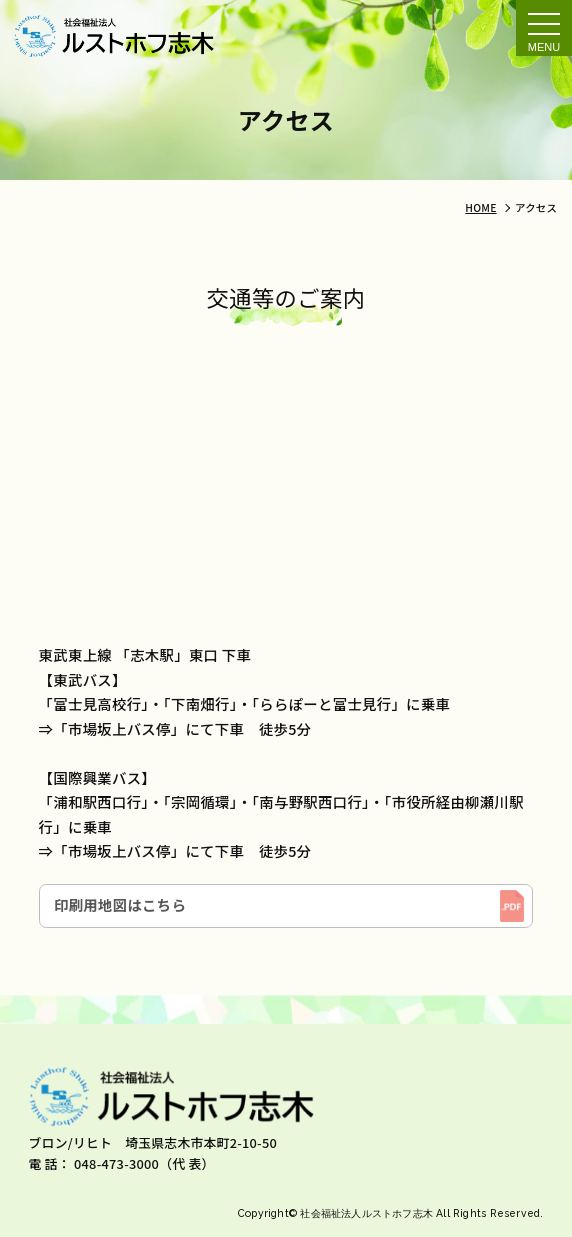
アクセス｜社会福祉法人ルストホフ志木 (114, 36)
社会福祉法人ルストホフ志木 (366, 1213)
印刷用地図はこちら (120, 904)
